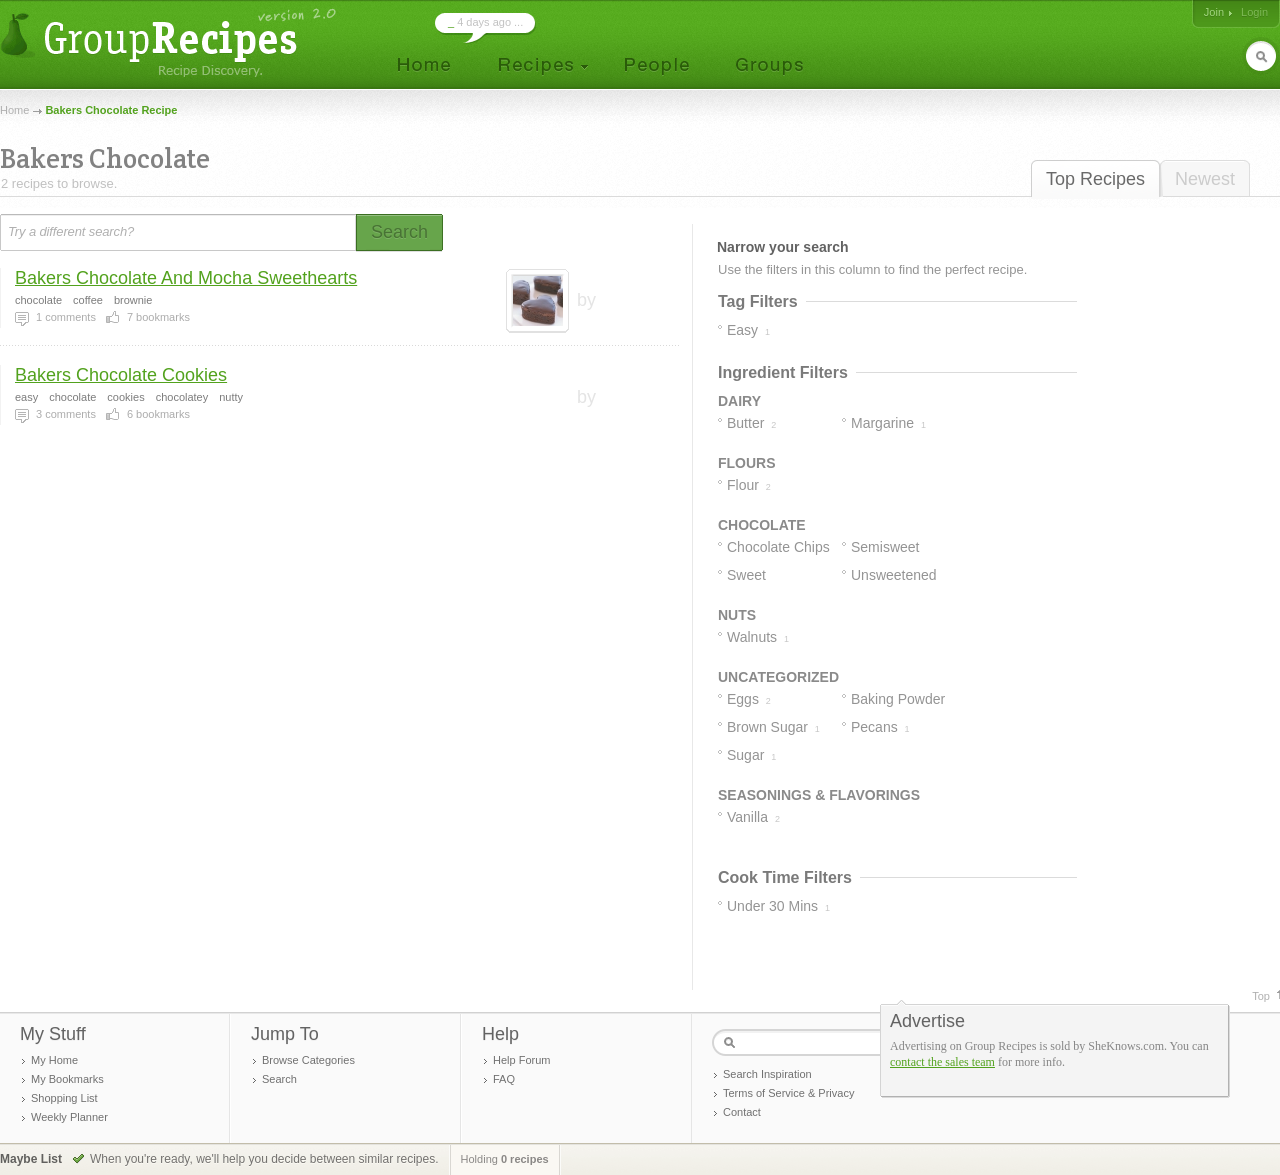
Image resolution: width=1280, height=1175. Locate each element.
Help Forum (521, 1060)
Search (279, 1079)
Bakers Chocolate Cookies (121, 375)
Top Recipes (1095, 179)
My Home (54, 1060)
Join (1214, 12)
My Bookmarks (67, 1079)
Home (14, 110)
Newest (1205, 179)
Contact (742, 1112)
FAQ (504, 1079)
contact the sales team (942, 1062)
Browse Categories (308, 1060)
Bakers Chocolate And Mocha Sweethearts (186, 278)
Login (1254, 12)
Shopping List (64, 1098)
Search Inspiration (767, 1074)
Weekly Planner (69, 1117)
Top (1261, 996)
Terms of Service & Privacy (788, 1093)
